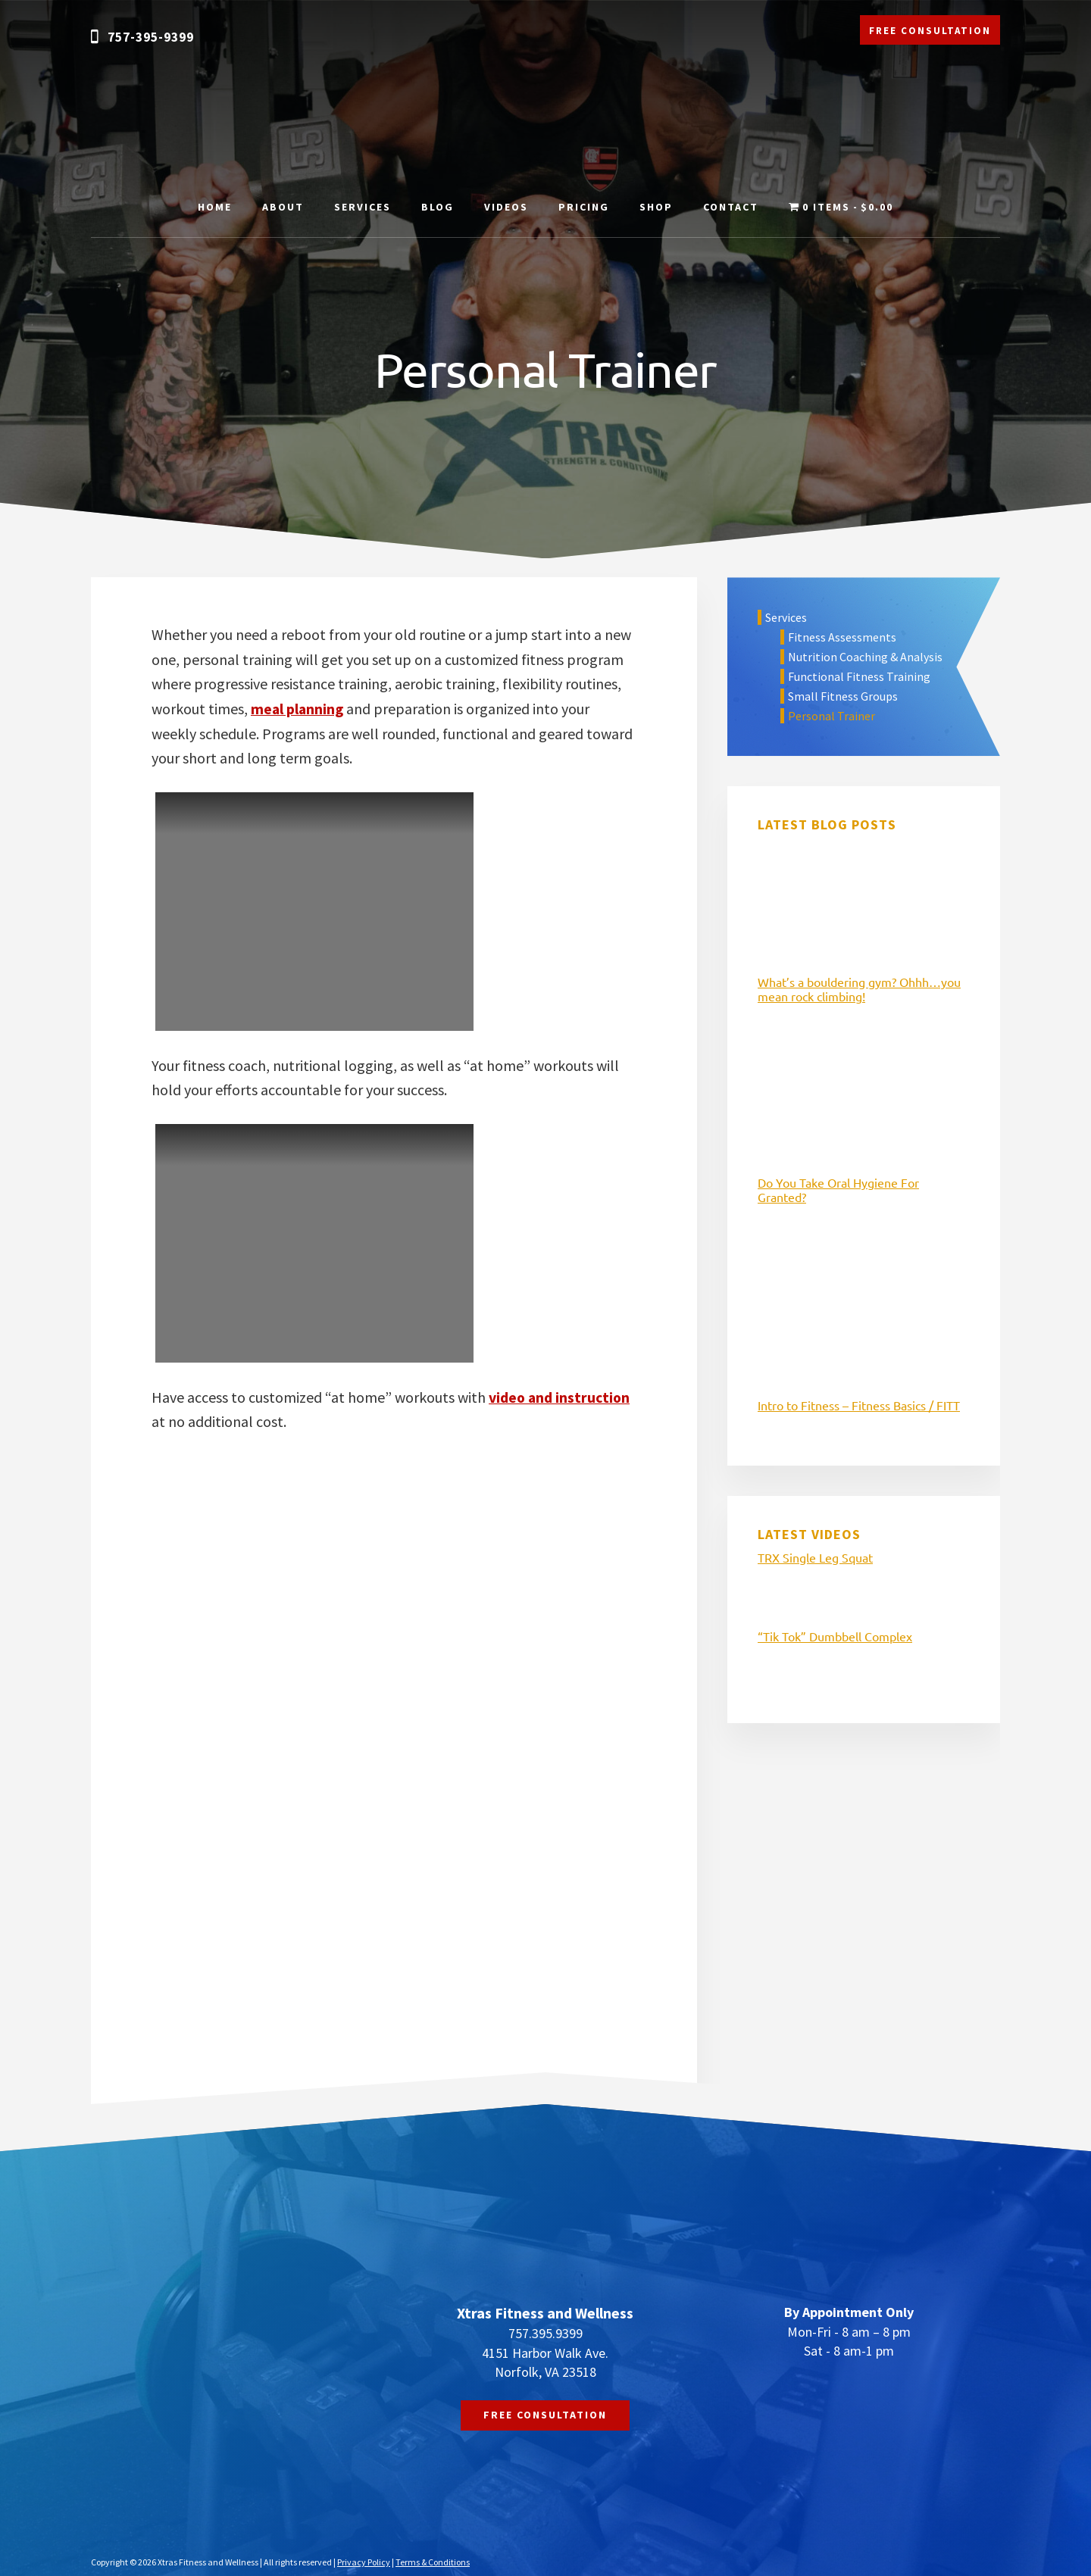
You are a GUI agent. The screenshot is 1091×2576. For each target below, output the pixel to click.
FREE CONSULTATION (930, 30)
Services (786, 617)
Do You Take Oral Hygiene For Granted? (838, 1189)
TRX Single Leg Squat (815, 1556)
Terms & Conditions (432, 2561)
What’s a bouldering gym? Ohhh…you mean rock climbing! (859, 989)
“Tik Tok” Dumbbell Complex (835, 1636)
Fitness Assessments (842, 637)
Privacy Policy (363, 2561)
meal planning (298, 708)
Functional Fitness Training (859, 676)
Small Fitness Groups (843, 696)
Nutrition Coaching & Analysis (865, 656)
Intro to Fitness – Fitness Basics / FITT (859, 1405)
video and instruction (561, 1396)
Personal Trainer (831, 715)
